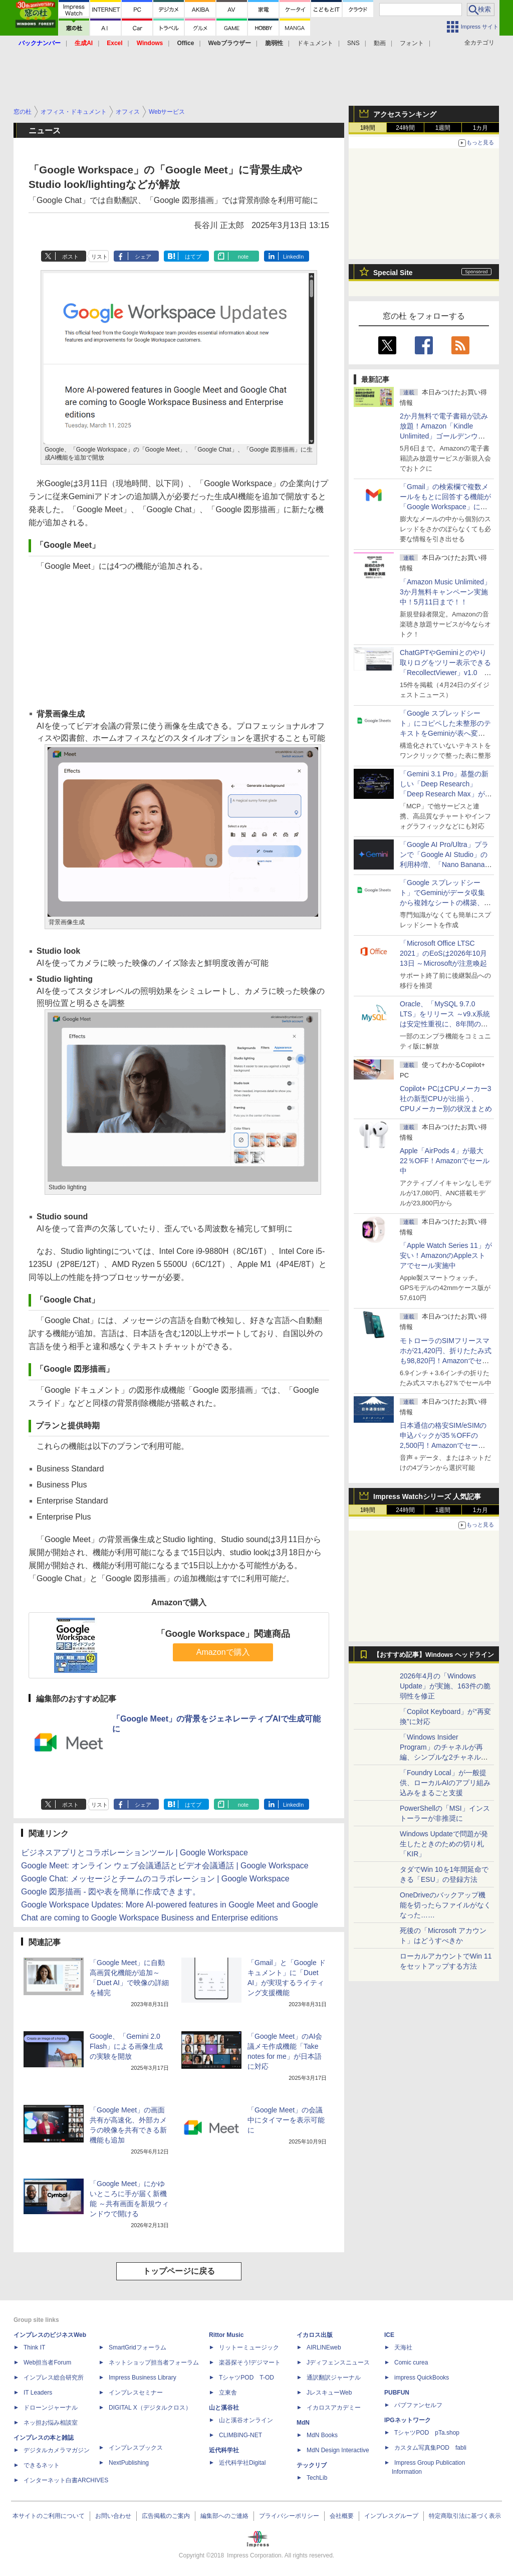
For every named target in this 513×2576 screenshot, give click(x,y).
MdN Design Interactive (338, 2450)
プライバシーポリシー (289, 2515)
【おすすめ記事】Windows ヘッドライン (433, 1654)
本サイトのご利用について (49, 2515)
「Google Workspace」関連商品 (223, 1634)
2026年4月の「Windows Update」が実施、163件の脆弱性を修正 (445, 1686)
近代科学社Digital (242, 2462)
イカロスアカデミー (334, 2407)
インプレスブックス (136, 2447)
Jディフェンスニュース (338, 2362)
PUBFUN (396, 2392)
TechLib (317, 2477)
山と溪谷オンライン (246, 2420)
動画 (380, 43)
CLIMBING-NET (240, 2435)
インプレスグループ (391, 2515)
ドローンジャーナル (51, 2407)
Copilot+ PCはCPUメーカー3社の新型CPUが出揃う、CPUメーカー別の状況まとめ (446, 1099)
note (243, 257)
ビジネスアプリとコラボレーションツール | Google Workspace (134, 1852)
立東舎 (228, 2392)
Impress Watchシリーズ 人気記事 (427, 1496)
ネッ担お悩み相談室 (51, 2422)
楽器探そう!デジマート (250, 2362)
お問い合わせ (113, 2515)
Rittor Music (226, 2334)
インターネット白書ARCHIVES (66, 2480)
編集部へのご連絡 (224, 2515)
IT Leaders (38, 2392)
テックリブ (312, 2465)
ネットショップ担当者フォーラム (154, 2362)
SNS (353, 43)
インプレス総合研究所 (54, 2377)
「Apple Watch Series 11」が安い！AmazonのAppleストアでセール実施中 (446, 1255)
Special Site (393, 273)
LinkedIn (293, 257)
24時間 (405, 127)
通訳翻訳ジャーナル (334, 2377)
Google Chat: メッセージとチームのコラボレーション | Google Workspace (155, 1878)
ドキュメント (315, 43)
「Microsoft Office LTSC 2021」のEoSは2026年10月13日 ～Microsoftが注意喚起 (443, 953)
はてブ (193, 257)
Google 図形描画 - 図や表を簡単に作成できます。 (110, 1891)
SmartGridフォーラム (137, 2347)
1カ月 (480, 127)
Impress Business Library (142, 2377)
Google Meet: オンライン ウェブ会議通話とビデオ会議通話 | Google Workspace (165, 1865)
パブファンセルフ (418, 2405)
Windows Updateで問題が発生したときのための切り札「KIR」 (444, 1844)
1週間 (443, 127)
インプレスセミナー (136, 2392)
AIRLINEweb (324, 2347)
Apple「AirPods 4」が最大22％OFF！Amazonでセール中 (444, 1161)
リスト (99, 257)
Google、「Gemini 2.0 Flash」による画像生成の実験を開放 (126, 2046)
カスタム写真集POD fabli (430, 2447)
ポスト (70, 257)
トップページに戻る (179, 2271)
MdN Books (322, 2435)
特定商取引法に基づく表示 (465, 2515)
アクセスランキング (404, 114)
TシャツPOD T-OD (246, 2377)
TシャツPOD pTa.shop (426, 2432)
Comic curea (411, 2362)
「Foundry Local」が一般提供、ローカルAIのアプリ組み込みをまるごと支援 (445, 1783)
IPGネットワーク (407, 2420)
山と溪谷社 (224, 2407)
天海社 (403, 2347)
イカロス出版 (315, 2334)
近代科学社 (224, 2450)
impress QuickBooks (421, 2377)
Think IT (34, 2347)
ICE (389, 2334)
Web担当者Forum (47, 2362)
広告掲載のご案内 (166, 2515)
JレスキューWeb (329, 2392)
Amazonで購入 (223, 1652)
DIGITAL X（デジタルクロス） (150, 2407)
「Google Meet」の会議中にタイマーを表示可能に (286, 2120)
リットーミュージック (249, 2347)
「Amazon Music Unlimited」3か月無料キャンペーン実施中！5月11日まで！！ (445, 592)
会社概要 (342, 2515)
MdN (303, 2422)
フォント (412, 43)
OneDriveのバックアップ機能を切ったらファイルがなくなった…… (445, 1905)
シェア (143, 257)
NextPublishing (129, 2462)
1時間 (368, 127)
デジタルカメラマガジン (57, 2450)
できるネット (42, 2465)
